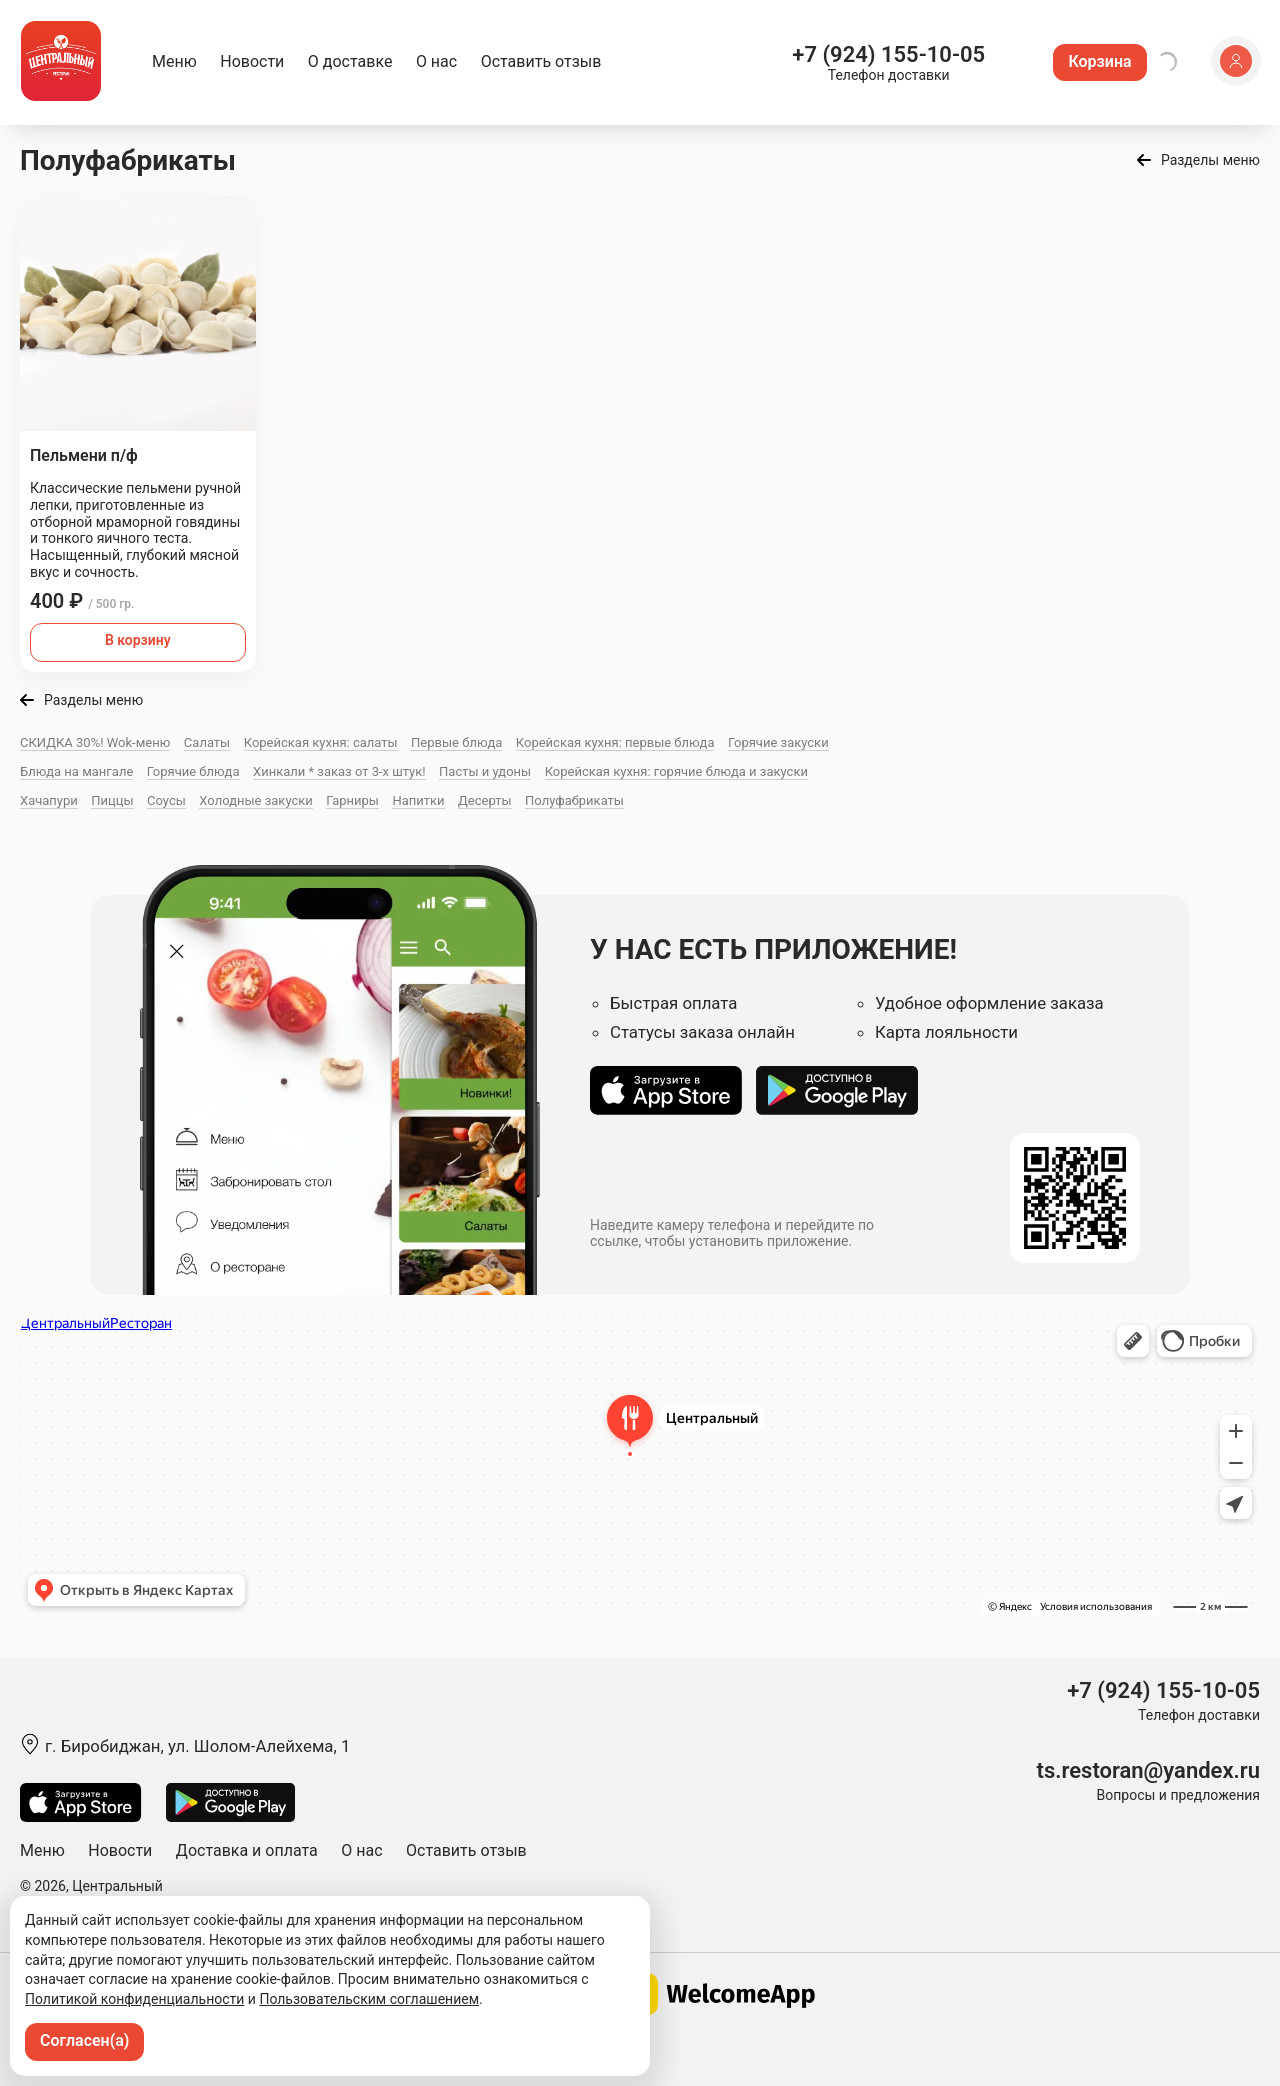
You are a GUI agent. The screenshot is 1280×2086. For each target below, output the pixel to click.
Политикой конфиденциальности (134, 1999)
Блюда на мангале (76, 771)
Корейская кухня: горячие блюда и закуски (676, 771)
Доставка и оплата (247, 1850)
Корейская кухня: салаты (321, 742)
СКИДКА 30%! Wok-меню (95, 742)
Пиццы (112, 800)
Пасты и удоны (485, 771)
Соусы (166, 800)
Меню (174, 61)
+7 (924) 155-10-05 (888, 54)
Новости (252, 61)
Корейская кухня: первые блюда (615, 742)
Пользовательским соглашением (369, 1999)
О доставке (350, 61)
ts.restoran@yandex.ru (1148, 1770)
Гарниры (352, 800)
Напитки (418, 800)
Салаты (207, 742)
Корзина (1099, 61)
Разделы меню (1210, 160)
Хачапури (49, 800)
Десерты (485, 800)
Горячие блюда (193, 771)
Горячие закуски (778, 742)
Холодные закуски (255, 800)
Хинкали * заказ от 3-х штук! (339, 771)
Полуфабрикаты (574, 800)
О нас (436, 61)
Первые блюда (456, 742)
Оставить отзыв (541, 61)
